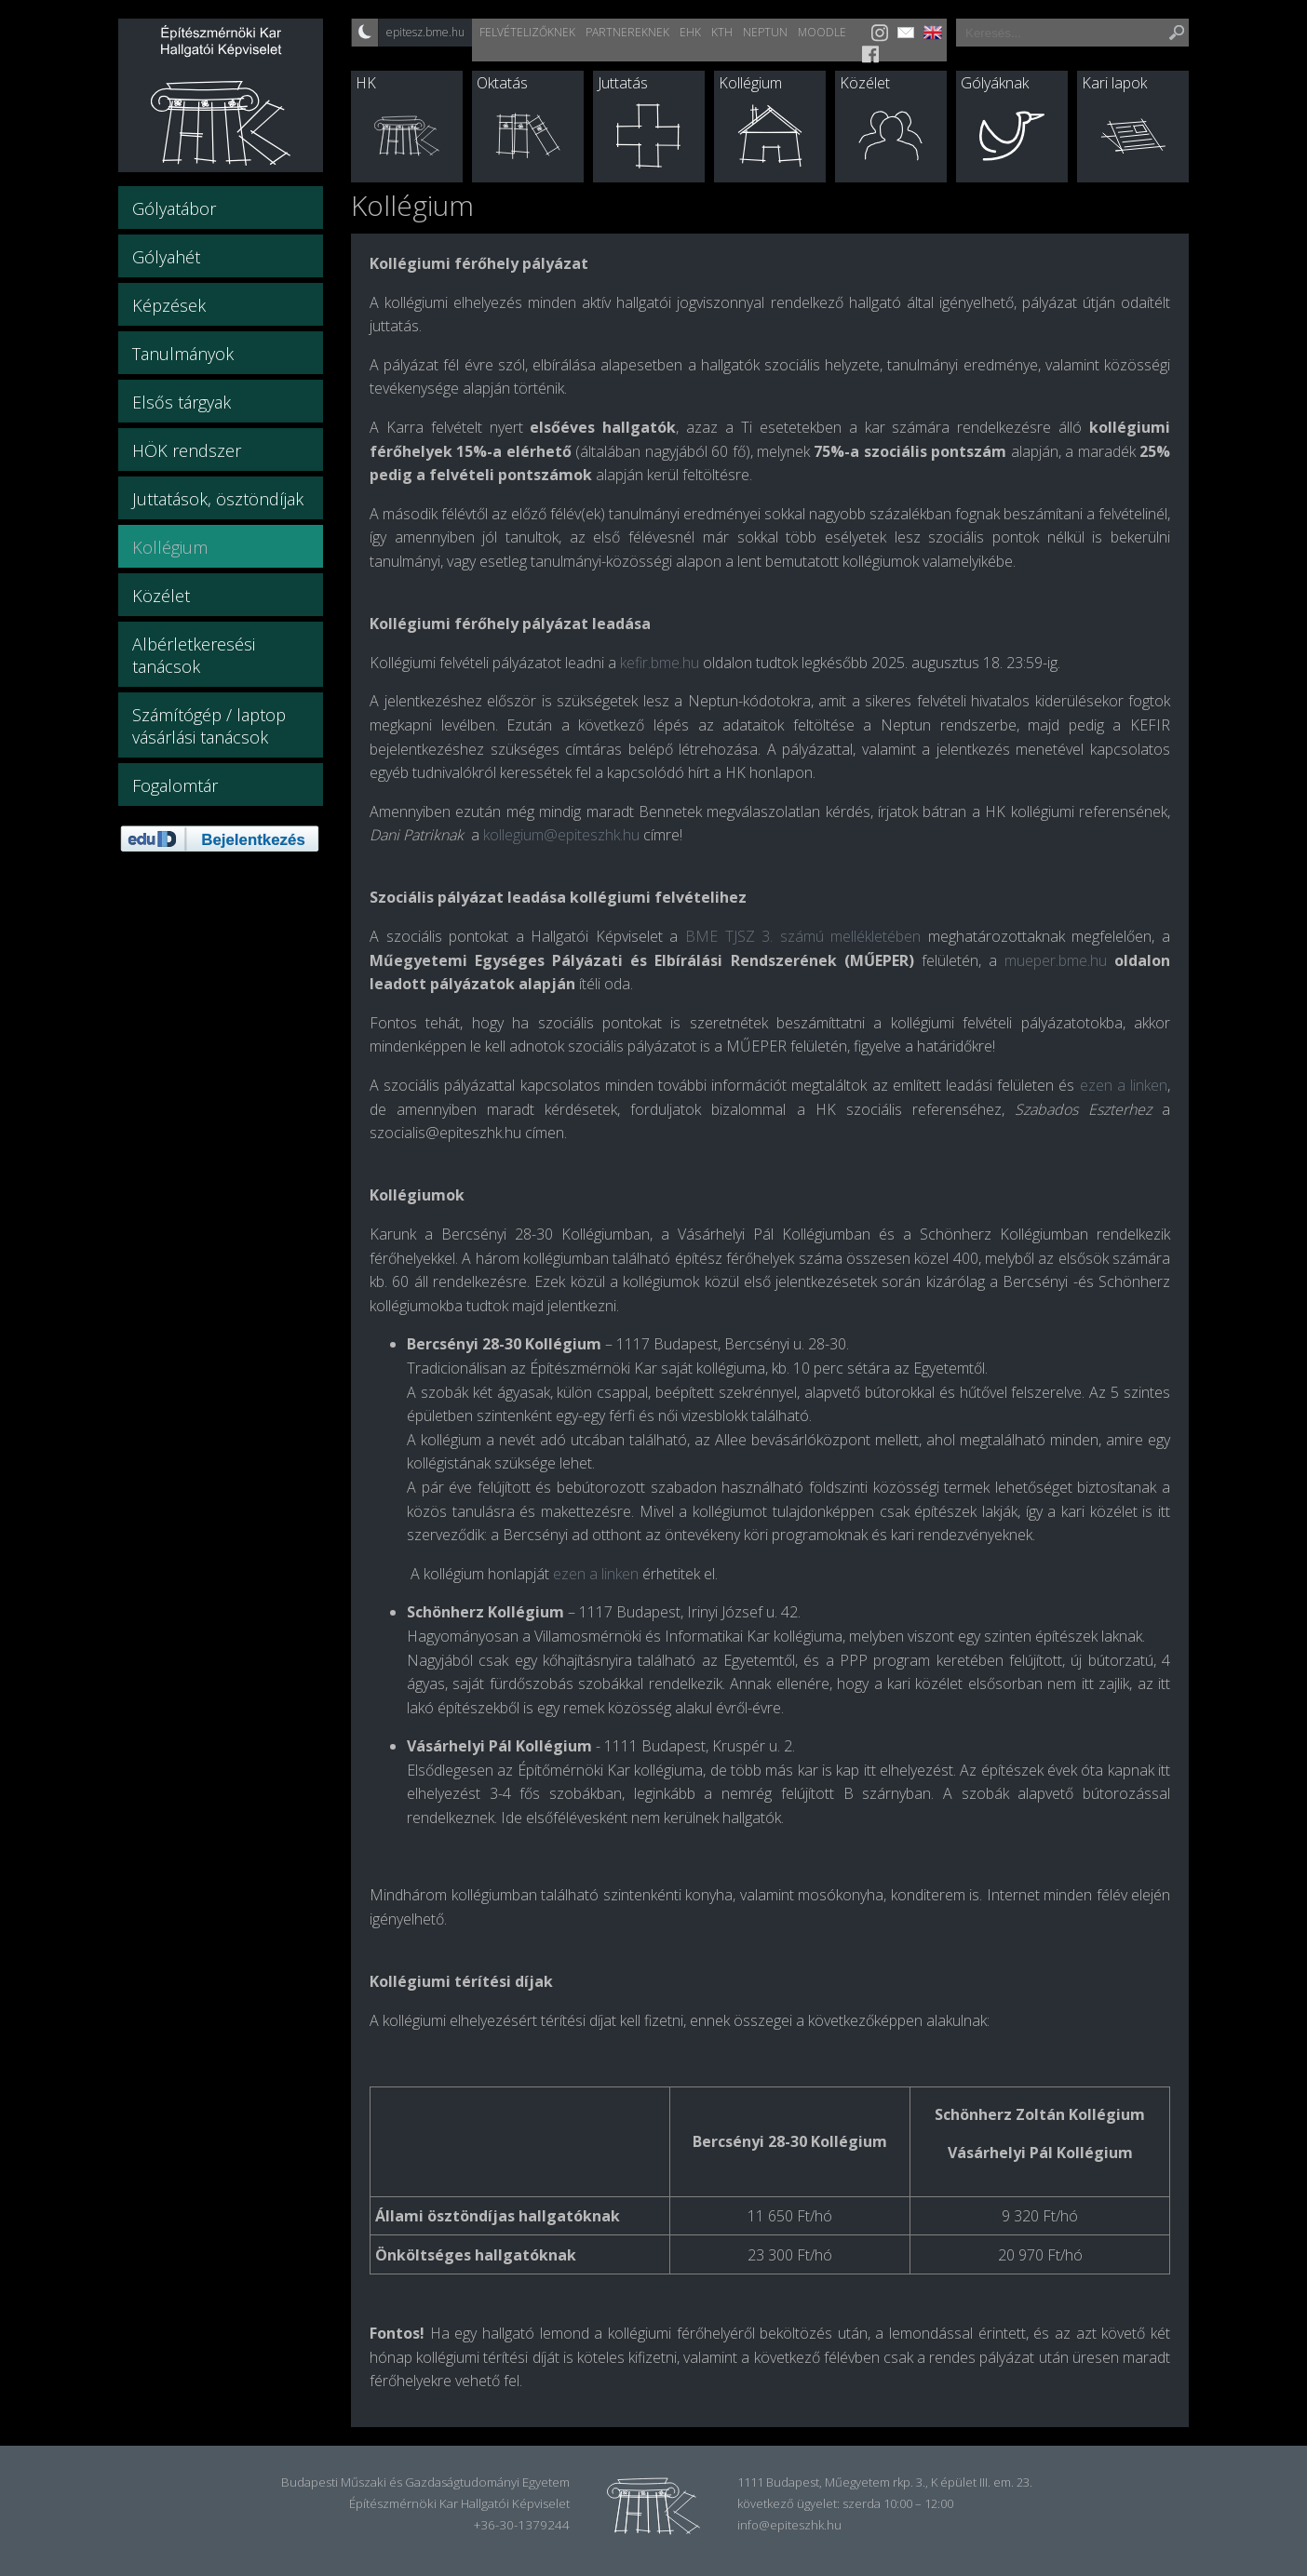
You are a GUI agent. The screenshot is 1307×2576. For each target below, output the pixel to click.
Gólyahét (166, 257)
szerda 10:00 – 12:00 (897, 2503)
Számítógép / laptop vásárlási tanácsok (209, 726)
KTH (722, 32)
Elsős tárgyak (181, 402)
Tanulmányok (183, 353)
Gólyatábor (174, 208)
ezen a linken (596, 1573)
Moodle (822, 32)
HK (366, 83)
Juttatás (623, 83)
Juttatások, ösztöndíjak (217, 499)
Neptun (765, 32)
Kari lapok (1114, 83)
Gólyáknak (995, 83)
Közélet (865, 83)
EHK (690, 32)
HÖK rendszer (186, 450)
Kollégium (750, 83)
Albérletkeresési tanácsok (193, 655)
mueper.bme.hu (1055, 960)
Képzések (169, 305)
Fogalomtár (175, 785)
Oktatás (502, 83)
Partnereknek (627, 32)
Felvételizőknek (527, 32)
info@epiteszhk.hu (789, 2524)
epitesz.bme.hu (425, 32)
